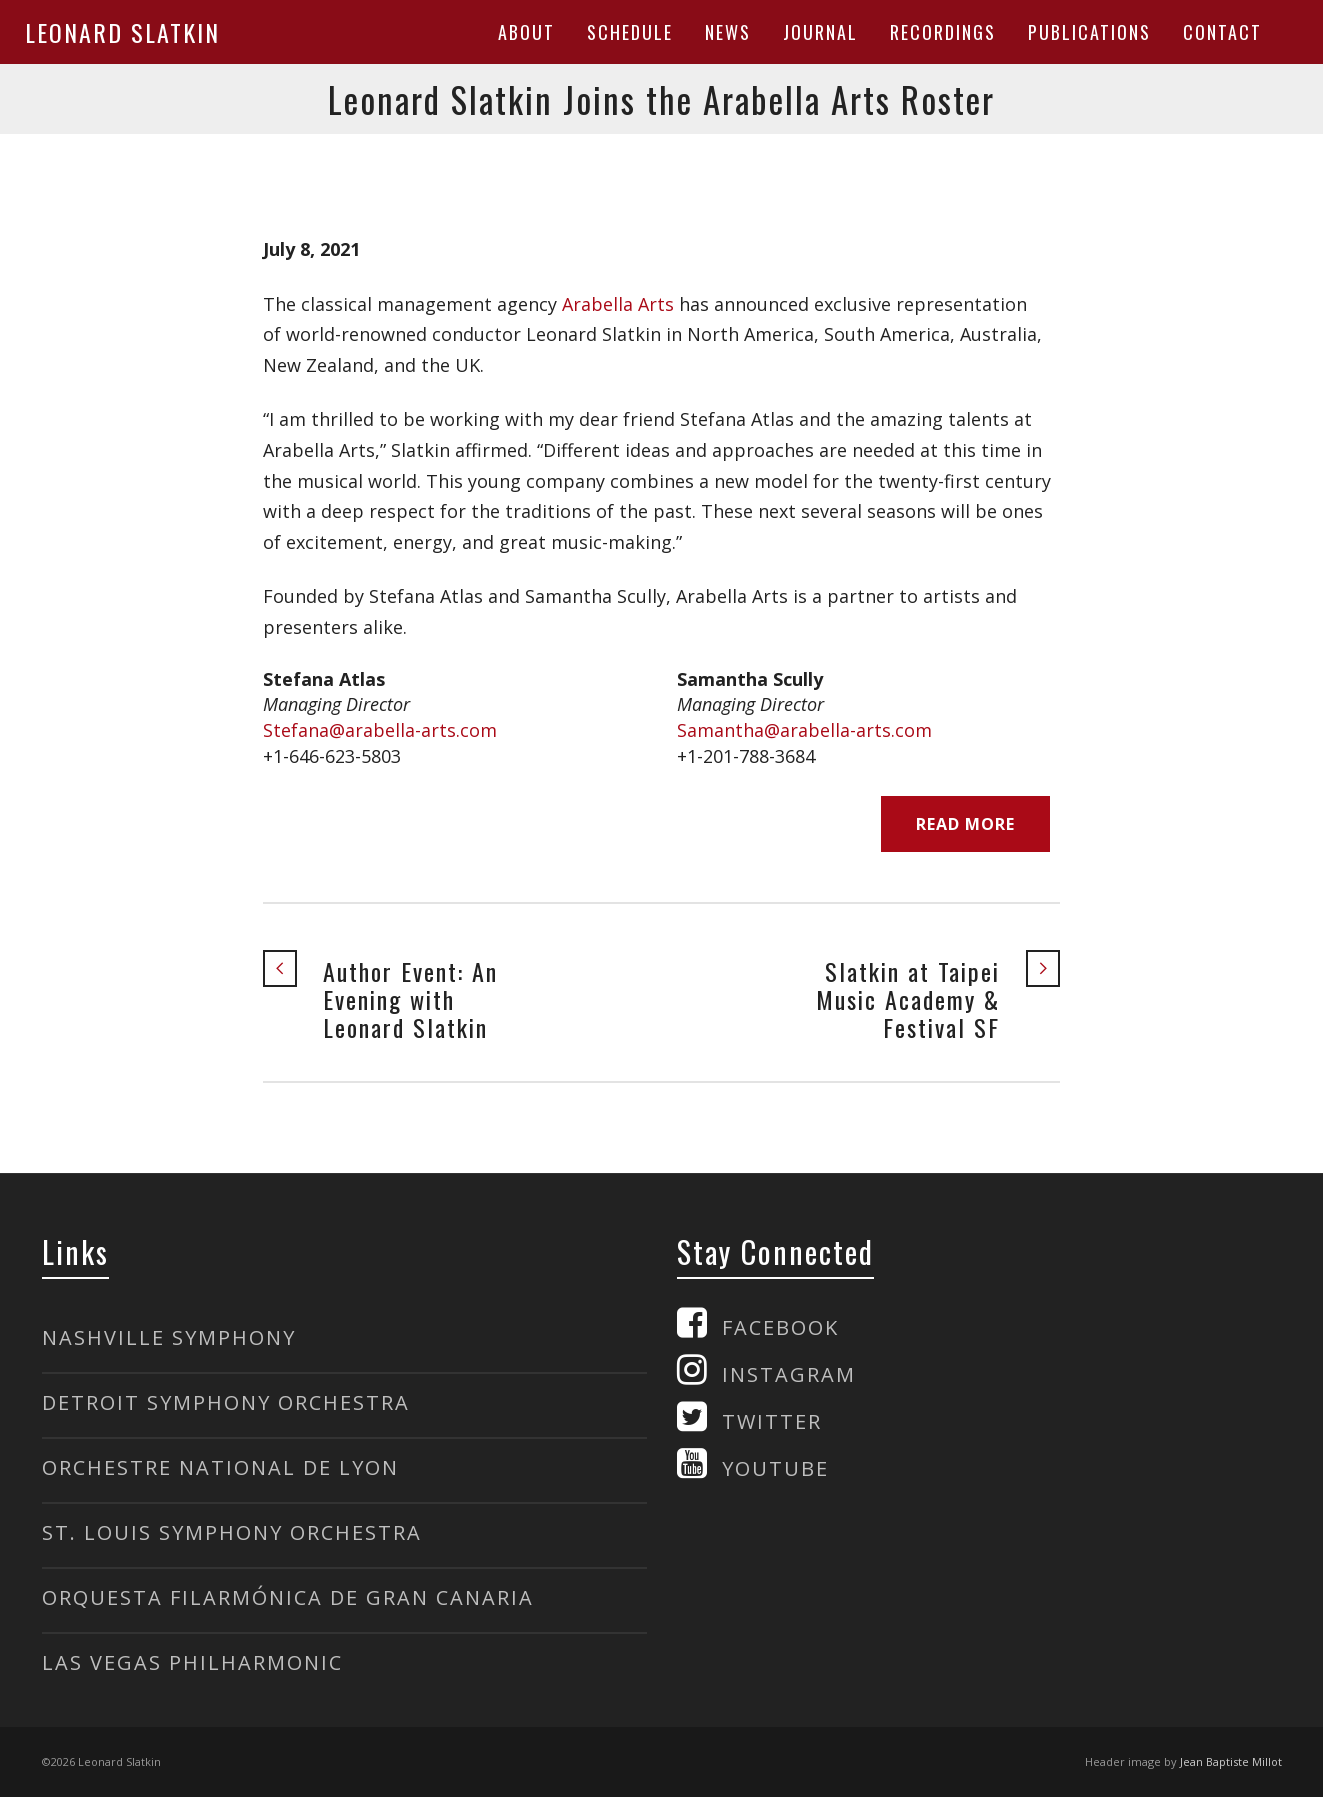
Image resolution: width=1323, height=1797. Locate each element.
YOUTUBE (775, 1468)
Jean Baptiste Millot (1231, 1761)
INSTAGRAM (789, 1374)
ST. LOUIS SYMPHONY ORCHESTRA (232, 1532)
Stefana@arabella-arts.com (380, 730)
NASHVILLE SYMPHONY (169, 1337)
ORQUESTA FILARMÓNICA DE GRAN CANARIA (288, 1597)
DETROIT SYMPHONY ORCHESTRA (226, 1402)
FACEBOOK (780, 1327)
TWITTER (772, 1421)
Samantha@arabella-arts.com (804, 730)
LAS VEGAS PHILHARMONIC (192, 1662)
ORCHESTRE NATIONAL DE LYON (220, 1467)
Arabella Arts (618, 304)
